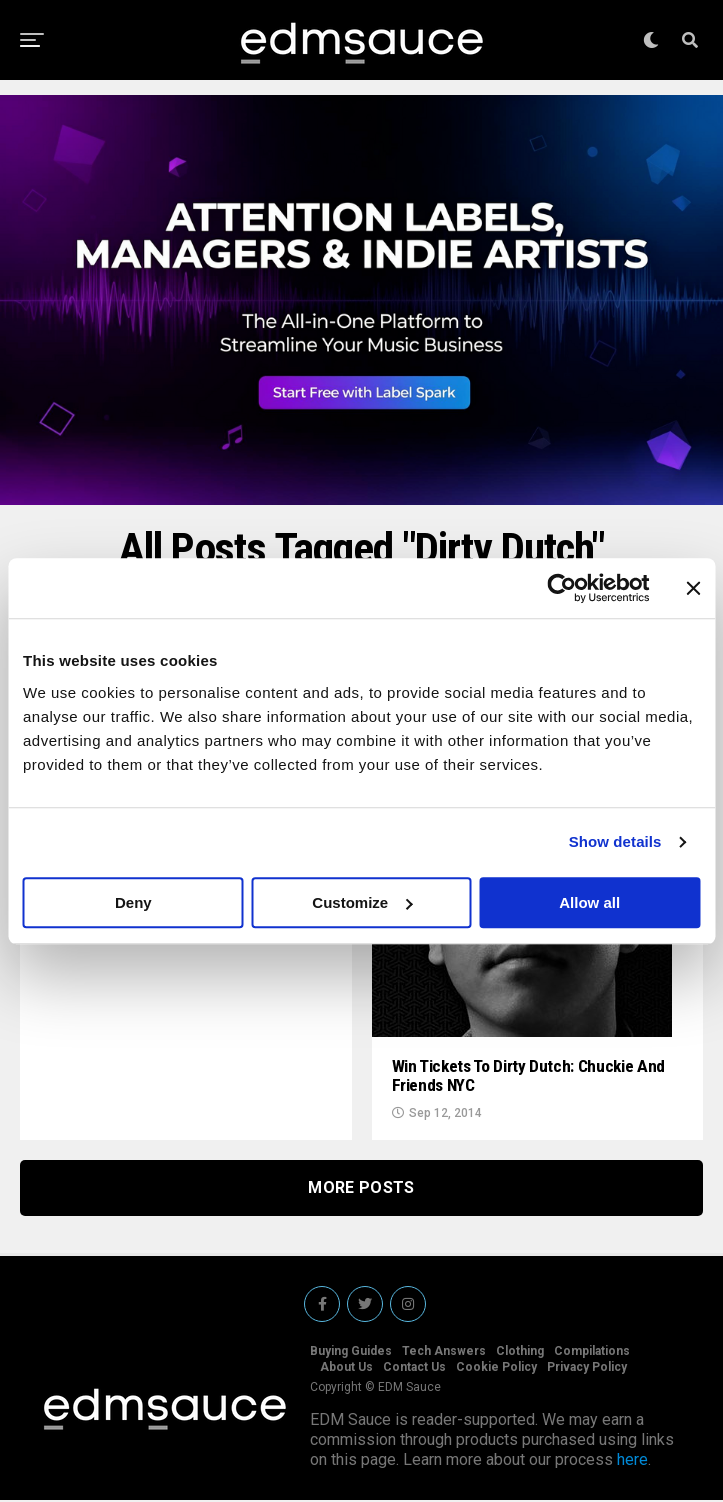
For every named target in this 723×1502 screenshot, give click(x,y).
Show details (615, 841)
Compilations (592, 1353)
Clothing (520, 1353)
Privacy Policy (587, 1369)
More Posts (361, 1189)
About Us (346, 1369)
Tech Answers (444, 1353)
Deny (133, 902)
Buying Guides (351, 1353)
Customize (362, 902)
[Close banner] (693, 588)
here (632, 1461)
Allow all (589, 902)
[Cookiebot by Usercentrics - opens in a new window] (561, 588)
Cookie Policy (496, 1369)
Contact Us (414, 1369)
